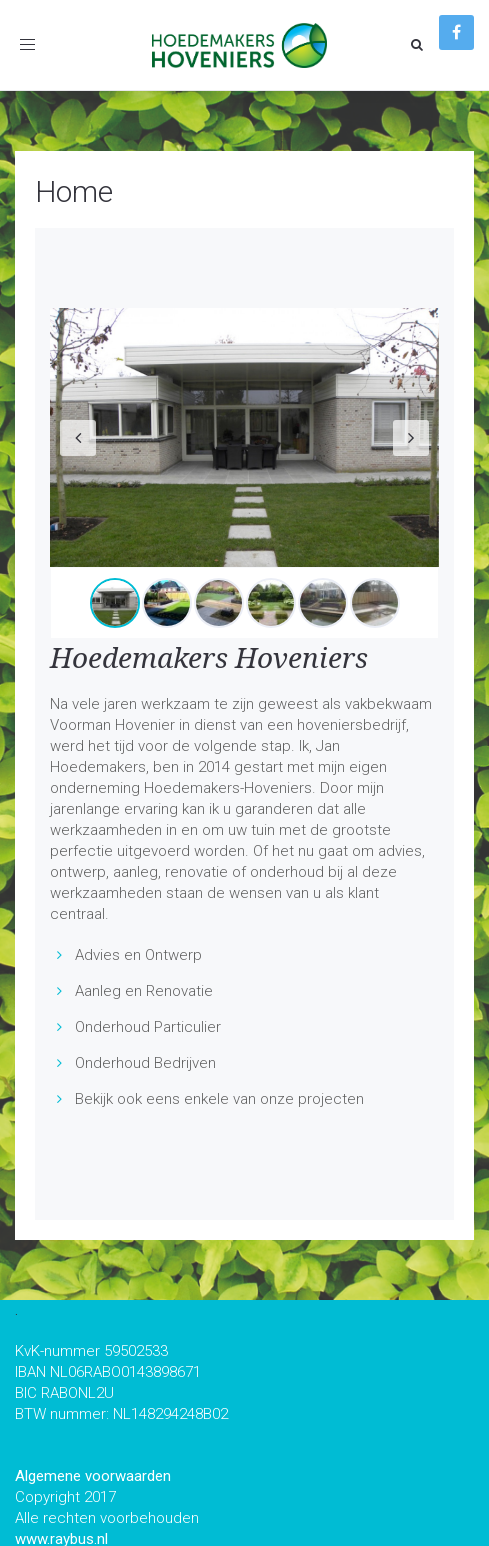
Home (74, 191)
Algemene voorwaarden (93, 1476)
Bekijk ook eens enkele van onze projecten (219, 1099)
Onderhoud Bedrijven (145, 1063)
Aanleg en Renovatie (144, 991)
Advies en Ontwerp (138, 955)
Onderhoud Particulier (148, 1027)
